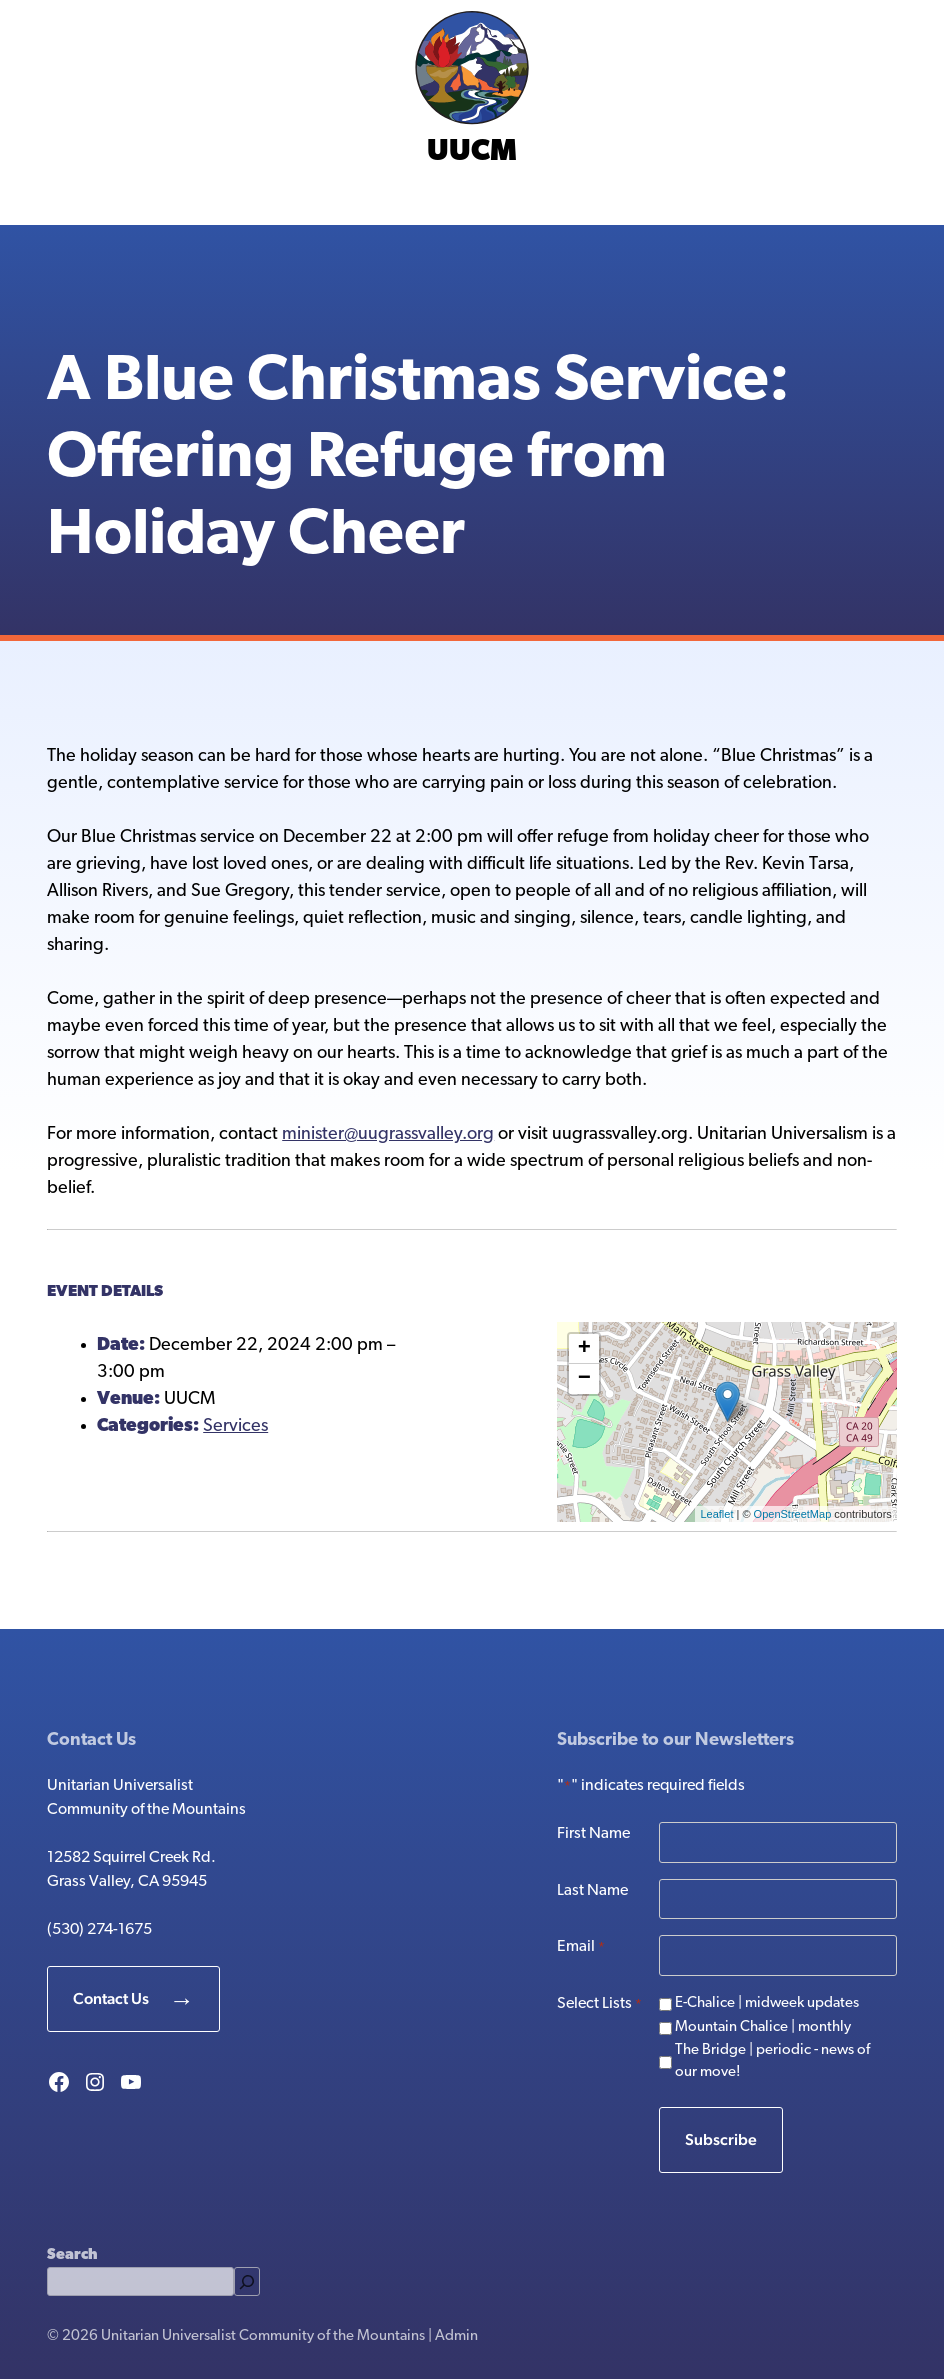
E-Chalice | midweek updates (767, 2003)
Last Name (592, 1891)
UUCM (472, 152)
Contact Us (111, 1998)
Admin (456, 2336)
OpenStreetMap (793, 1514)
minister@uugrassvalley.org (388, 1134)
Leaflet (716, 1514)
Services (235, 1426)
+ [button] (584, 1349)
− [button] (584, 1379)
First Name (593, 1834)
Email (581, 1948)
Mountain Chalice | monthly (763, 2027)
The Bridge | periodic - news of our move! (772, 2062)
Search (72, 2255)
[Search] (247, 2281)
